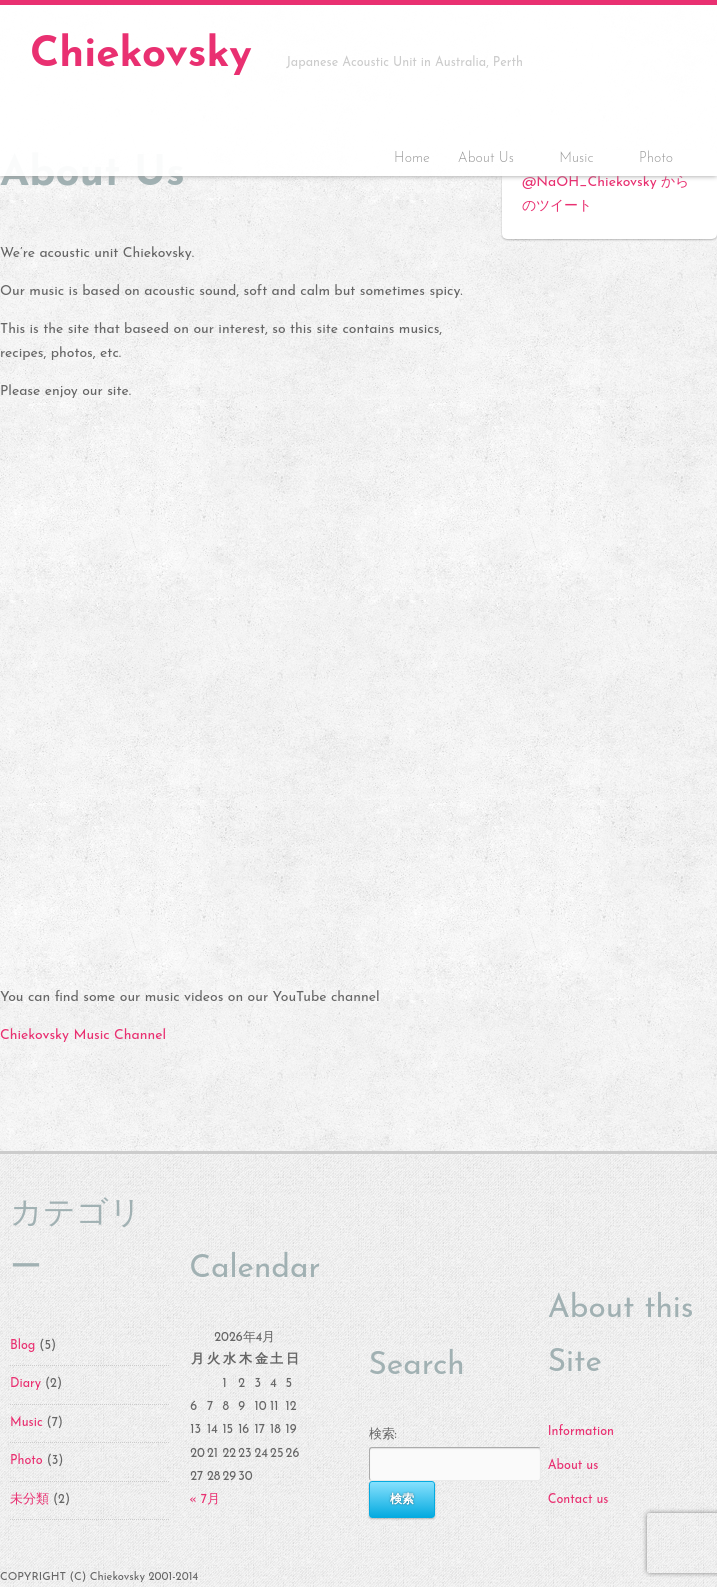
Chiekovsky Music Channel (83, 1035)
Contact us (578, 1500)
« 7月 (204, 1500)
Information (581, 1432)
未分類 (29, 1500)
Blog (22, 1346)
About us (573, 1466)
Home (412, 158)
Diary (25, 1384)
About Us (489, 160)
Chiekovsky (141, 55)
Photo (656, 158)
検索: (383, 1435)
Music (579, 160)
